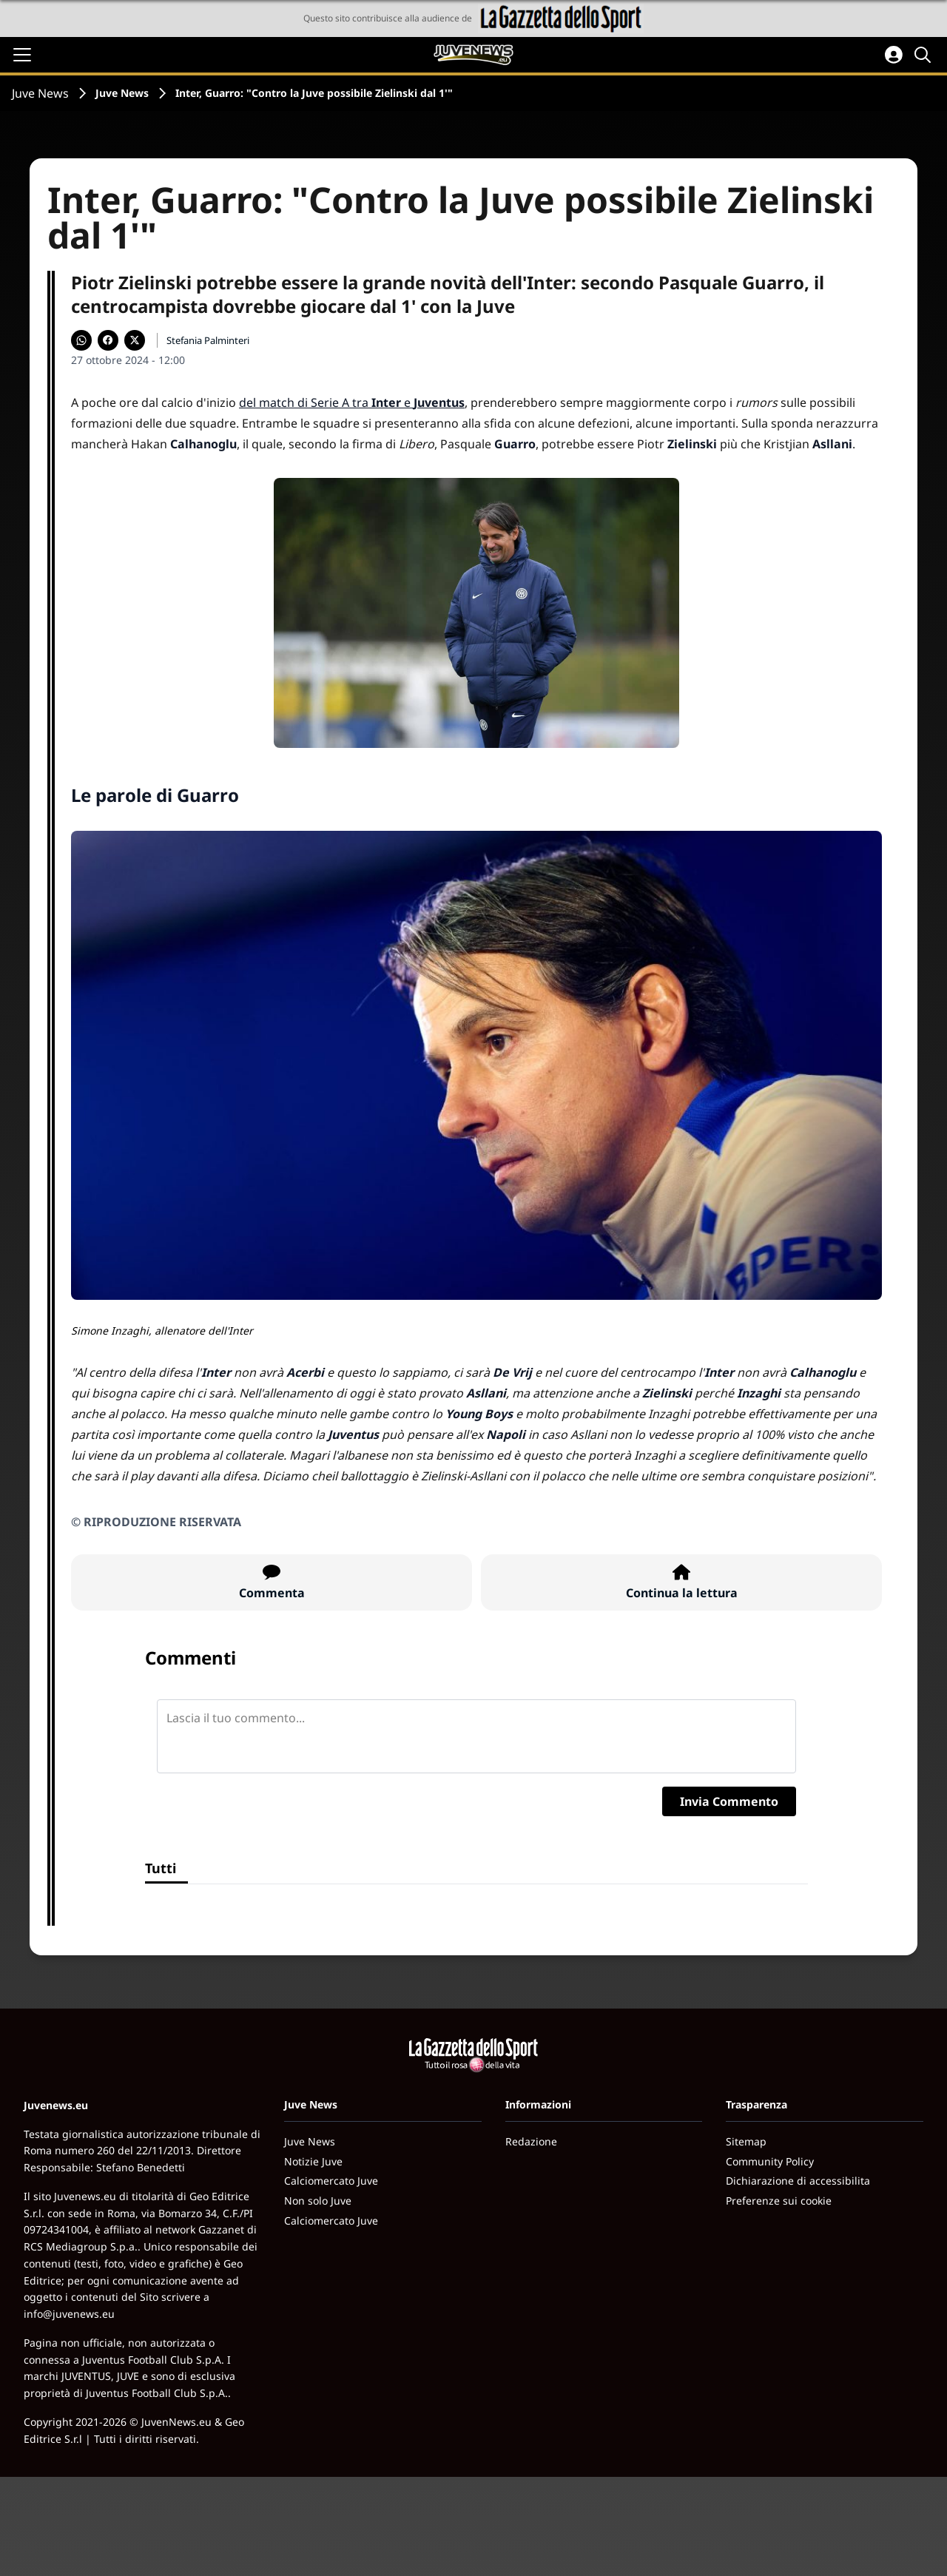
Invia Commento (729, 1801)
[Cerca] (924, 54)
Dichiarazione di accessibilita (798, 2181)
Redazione (531, 2141)
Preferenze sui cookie (779, 2201)
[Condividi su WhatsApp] (81, 340)
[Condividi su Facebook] (108, 340)
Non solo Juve (317, 2201)
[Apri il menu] (22, 54)
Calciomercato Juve (331, 2181)
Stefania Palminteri (207, 340)
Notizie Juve (313, 2161)
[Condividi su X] (134, 340)
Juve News (40, 93)
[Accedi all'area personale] (894, 55)
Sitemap (746, 2141)
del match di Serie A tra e (352, 402)
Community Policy (770, 2161)
